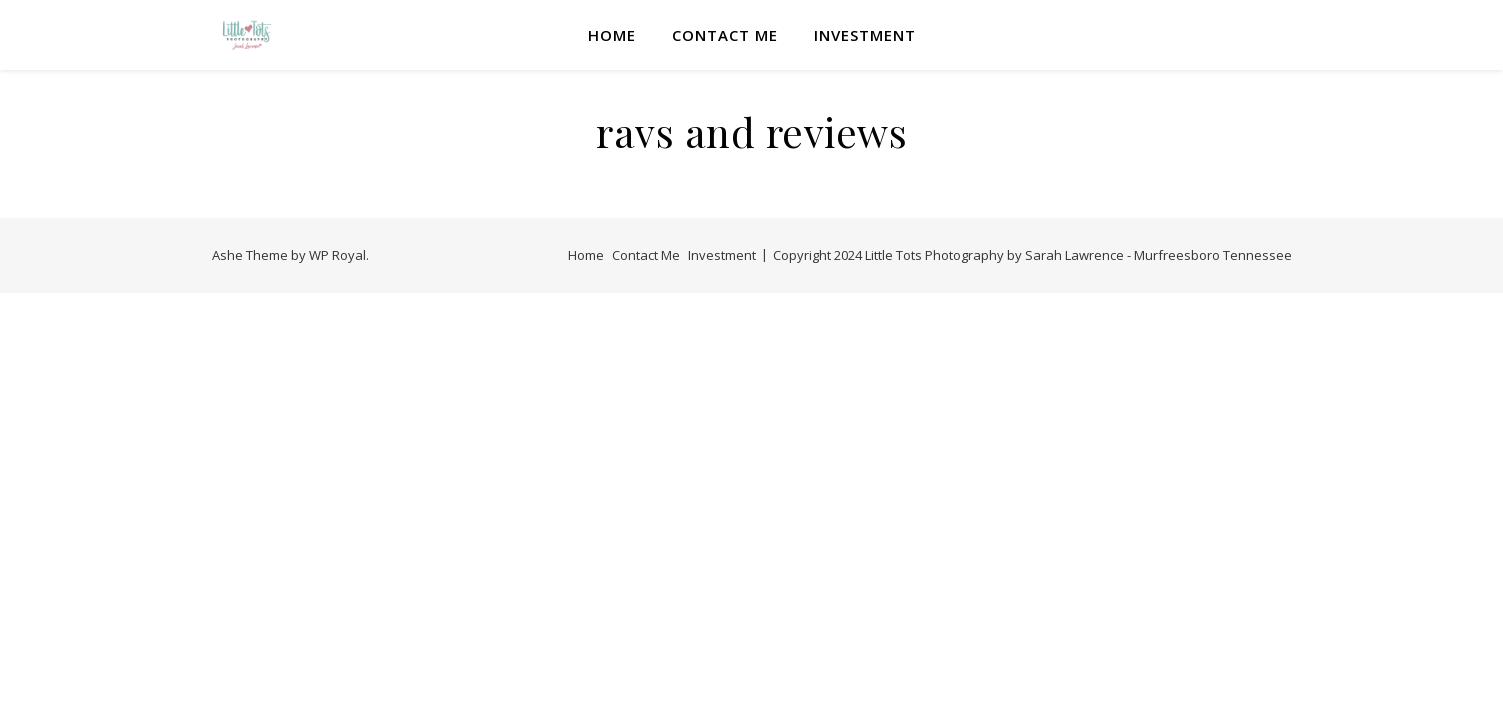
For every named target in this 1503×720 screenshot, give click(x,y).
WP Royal (337, 255)
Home (612, 35)
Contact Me (725, 35)
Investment (865, 35)
